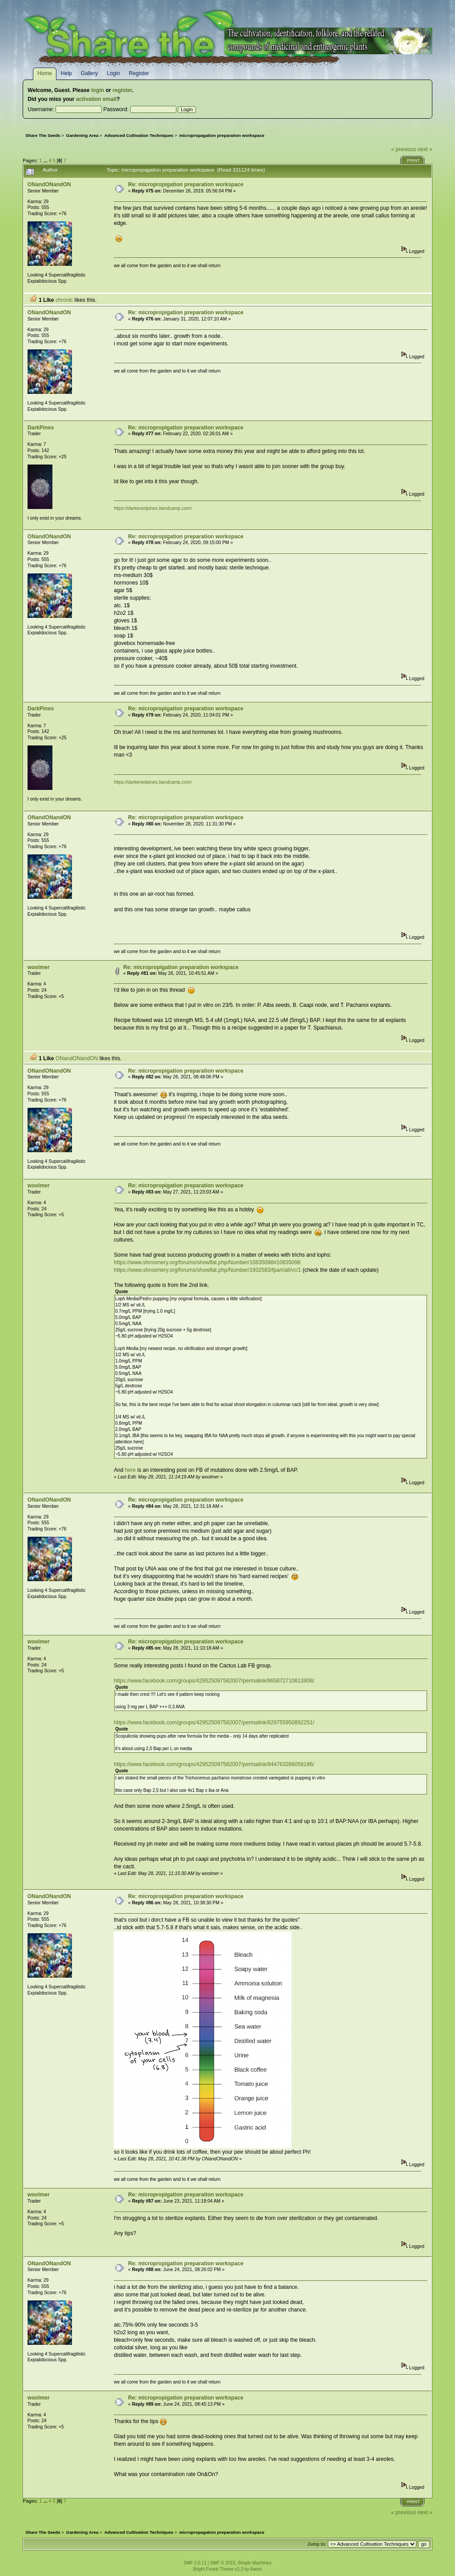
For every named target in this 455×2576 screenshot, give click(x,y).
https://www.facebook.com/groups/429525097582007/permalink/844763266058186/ (214, 1764)
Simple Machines (254, 2562)
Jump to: (317, 2544)
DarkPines (41, 428)
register (122, 90)
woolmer (39, 967)
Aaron (256, 2569)
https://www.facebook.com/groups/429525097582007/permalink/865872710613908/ (214, 1681)
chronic (64, 300)
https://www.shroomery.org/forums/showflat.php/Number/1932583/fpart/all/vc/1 (207, 1270)
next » (425, 149)
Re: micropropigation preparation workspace (185, 184)
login (97, 90)
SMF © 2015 (222, 2562)
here (130, 1470)
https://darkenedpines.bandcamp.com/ (153, 508)
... (45, 160)
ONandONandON (49, 184)
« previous (403, 149)
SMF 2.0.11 (195, 2562)
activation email (96, 99)
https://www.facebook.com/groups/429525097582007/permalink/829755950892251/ (214, 1722)
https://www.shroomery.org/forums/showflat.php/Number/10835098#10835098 (207, 1262)
